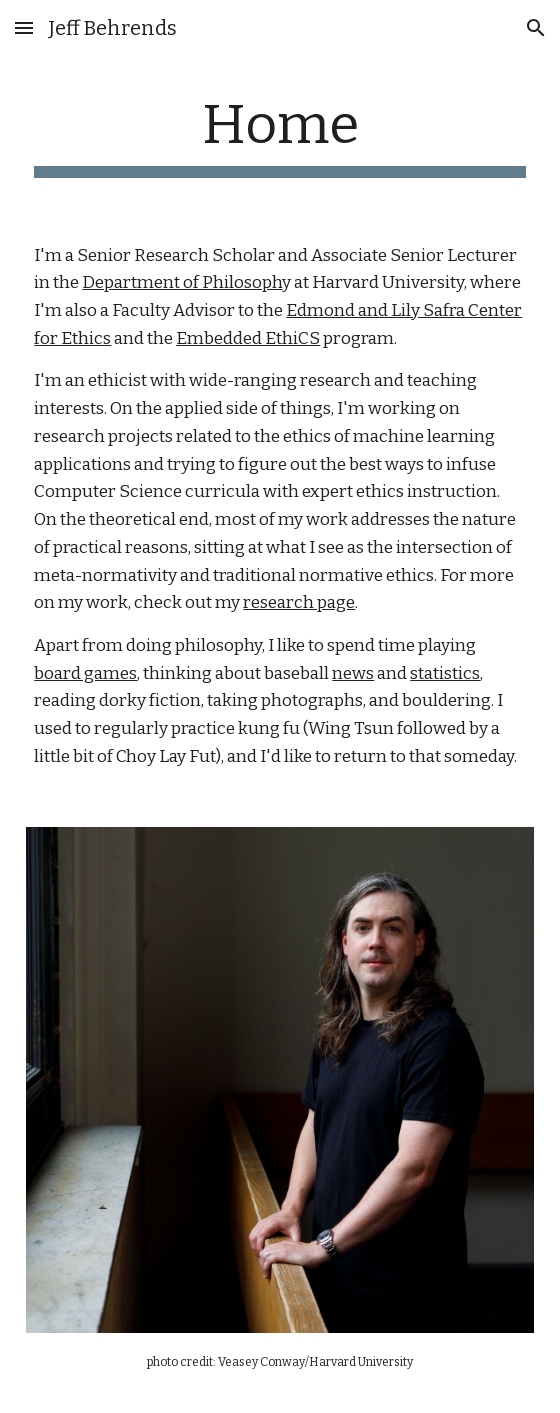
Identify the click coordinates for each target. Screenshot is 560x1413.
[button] (24, 27)
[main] (279, 135)
